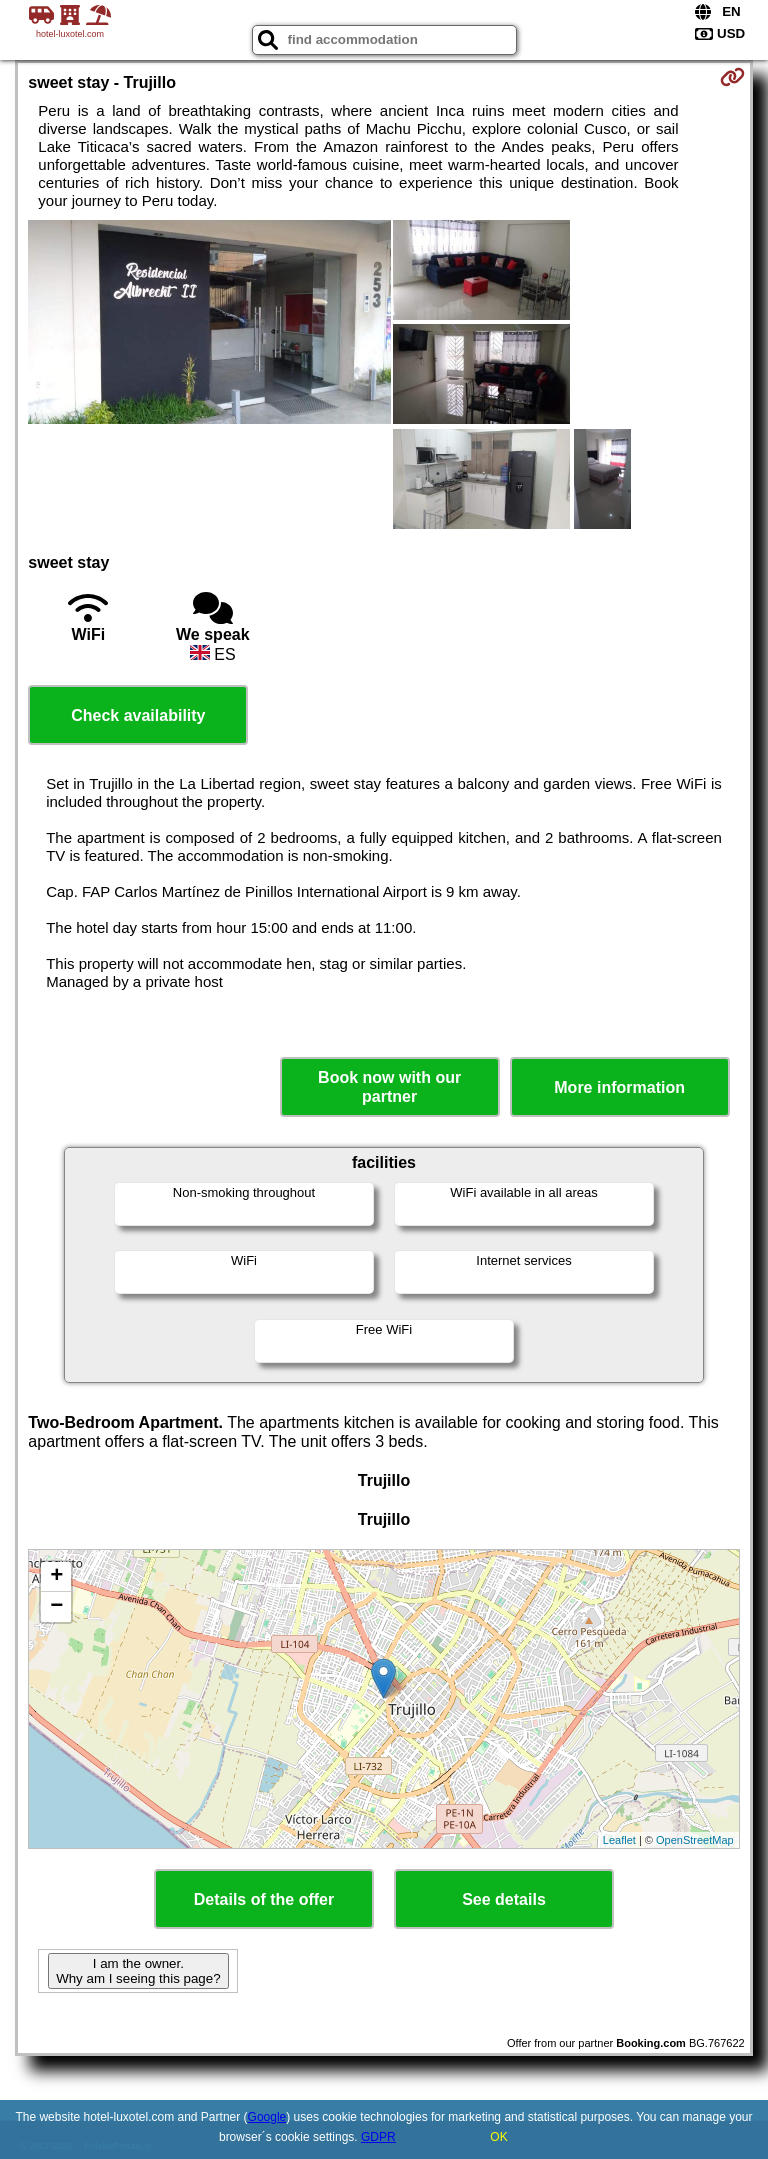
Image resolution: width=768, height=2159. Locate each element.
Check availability (138, 715)
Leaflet (619, 1840)
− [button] (56, 1607)
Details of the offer (264, 1899)
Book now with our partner (389, 1087)
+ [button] (56, 1577)
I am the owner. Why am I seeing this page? (138, 1971)
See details (504, 1899)
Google (267, 2117)
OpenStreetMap (695, 1840)
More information (619, 1087)
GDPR (378, 2137)
